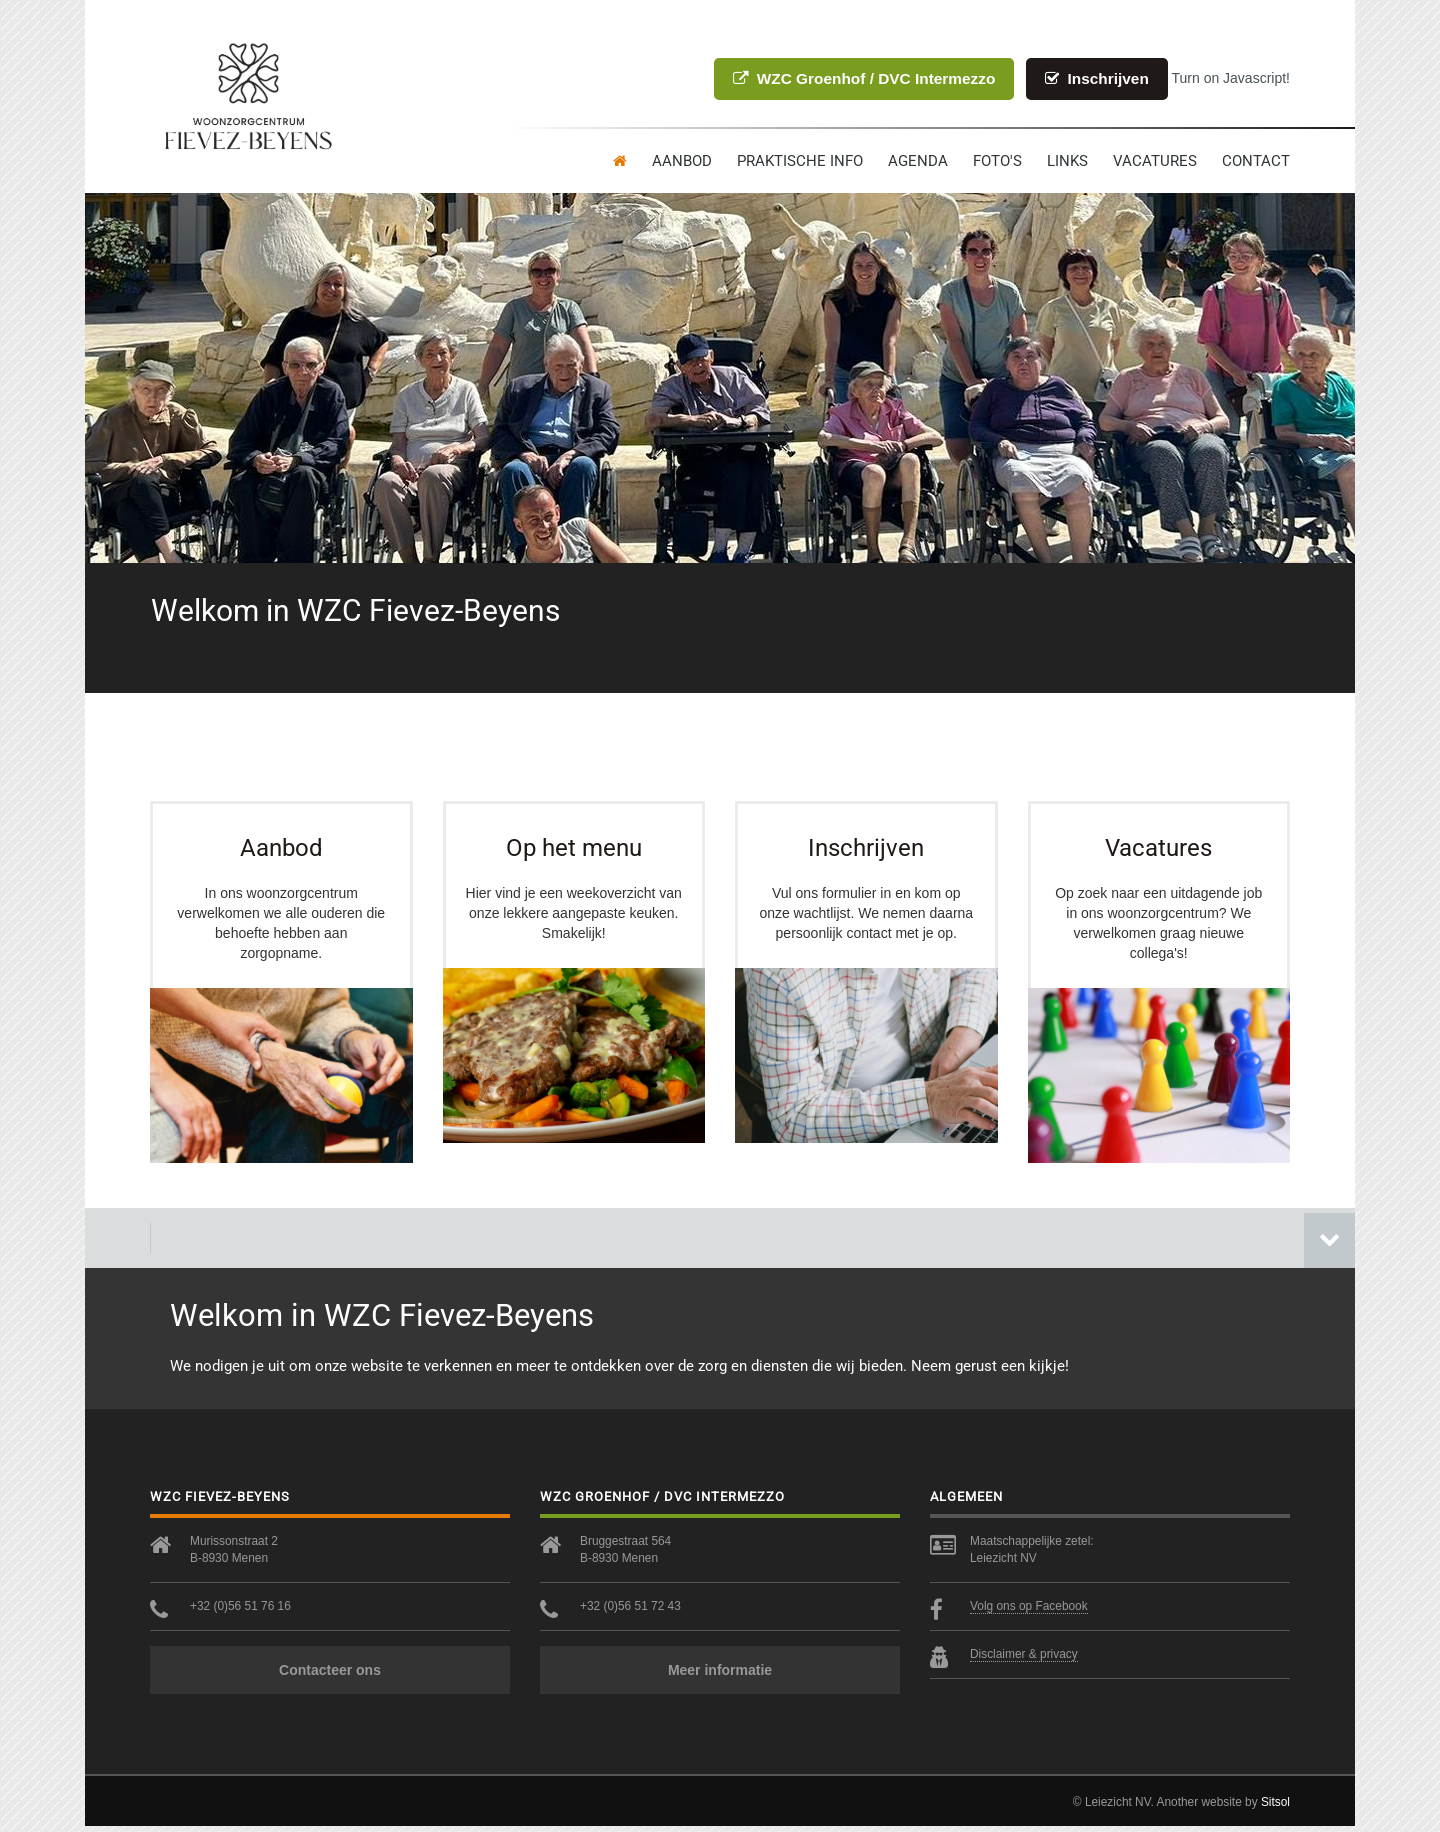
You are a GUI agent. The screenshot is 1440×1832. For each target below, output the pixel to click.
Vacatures (1155, 161)
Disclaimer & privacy (1024, 1660)
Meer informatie (720, 1676)
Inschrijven (1097, 78)
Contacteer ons (330, 1676)
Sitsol (1275, 1808)
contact (1256, 161)
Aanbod (682, 161)
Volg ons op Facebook (1029, 1612)
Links (1067, 161)
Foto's (997, 161)
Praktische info (800, 161)
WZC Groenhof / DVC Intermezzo (864, 78)
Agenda (918, 161)
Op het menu (574, 845)
